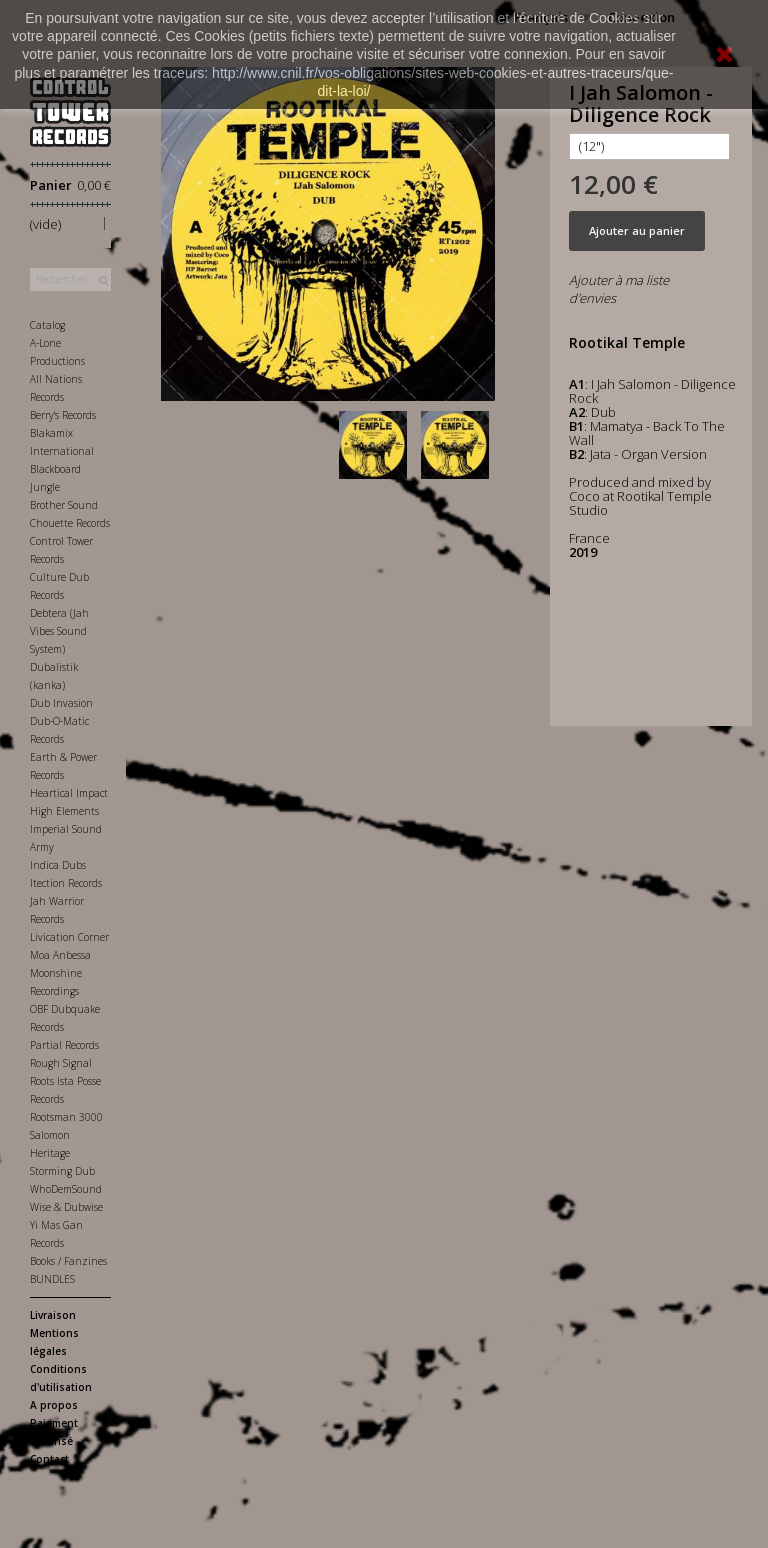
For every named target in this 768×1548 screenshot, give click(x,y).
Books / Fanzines (68, 1261)
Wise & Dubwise (66, 1207)
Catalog (47, 325)
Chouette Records (70, 523)
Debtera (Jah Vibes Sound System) (59, 631)
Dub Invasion (61, 703)
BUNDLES (52, 1279)
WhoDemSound (66, 1189)
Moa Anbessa (60, 955)
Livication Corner (69, 937)
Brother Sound (64, 505)
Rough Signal (61, 1063)
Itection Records (66, 883)
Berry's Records (63, 415)
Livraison (53, 1315)
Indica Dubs (58, 865)
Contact (49, 1459)
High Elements (64, 811)
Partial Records (64, 1045)
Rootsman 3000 (66, 1117)
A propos (54, 1405)
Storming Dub (62, 1171)
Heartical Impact (69, 793)
